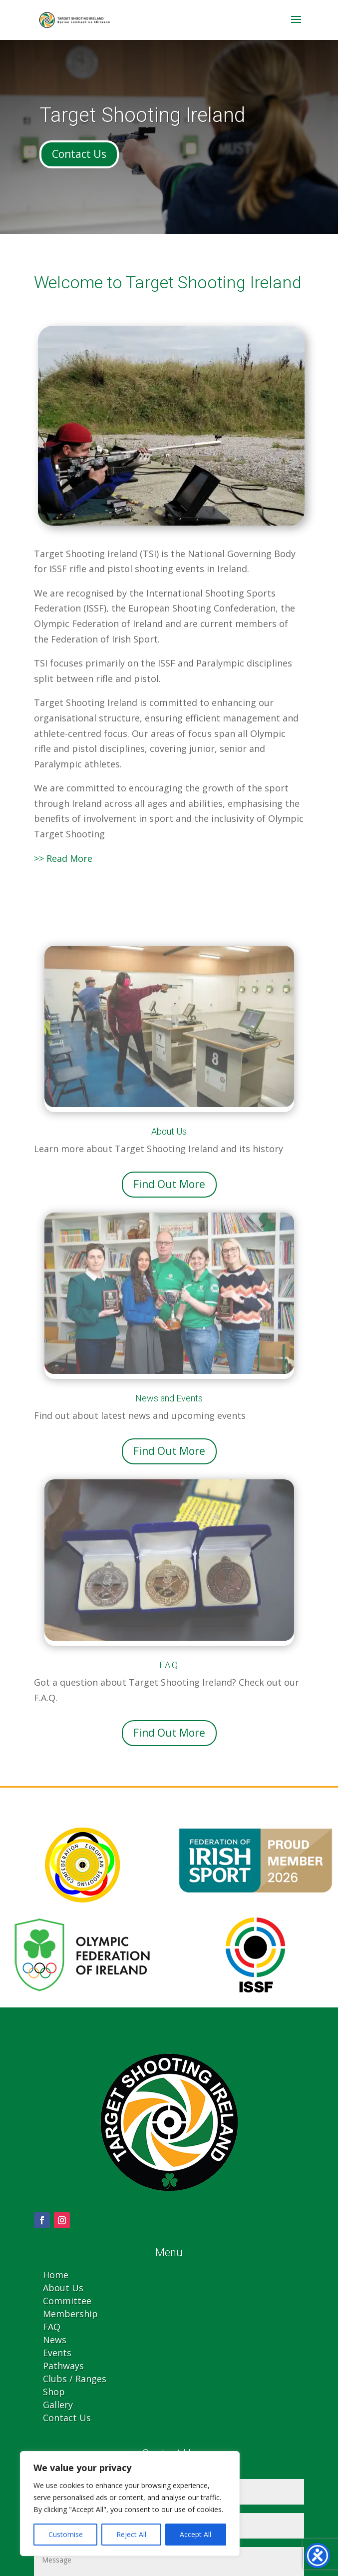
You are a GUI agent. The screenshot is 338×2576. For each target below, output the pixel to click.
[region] (130, 2503)
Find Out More (169, 1184)
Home (55, 2275)
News (54, 2340)
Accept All (195, 2534)
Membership (70, 2314)
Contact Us (79, 154)
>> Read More (63, 858)
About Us (63, 2288)
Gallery (58, 2405)
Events (57, 2353)
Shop (54, 2392)
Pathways (63, 2366)
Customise (65, 2534)
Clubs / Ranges (74, 2379)
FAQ (51, 2327)
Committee (67, 2301)
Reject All (131, 2534)
